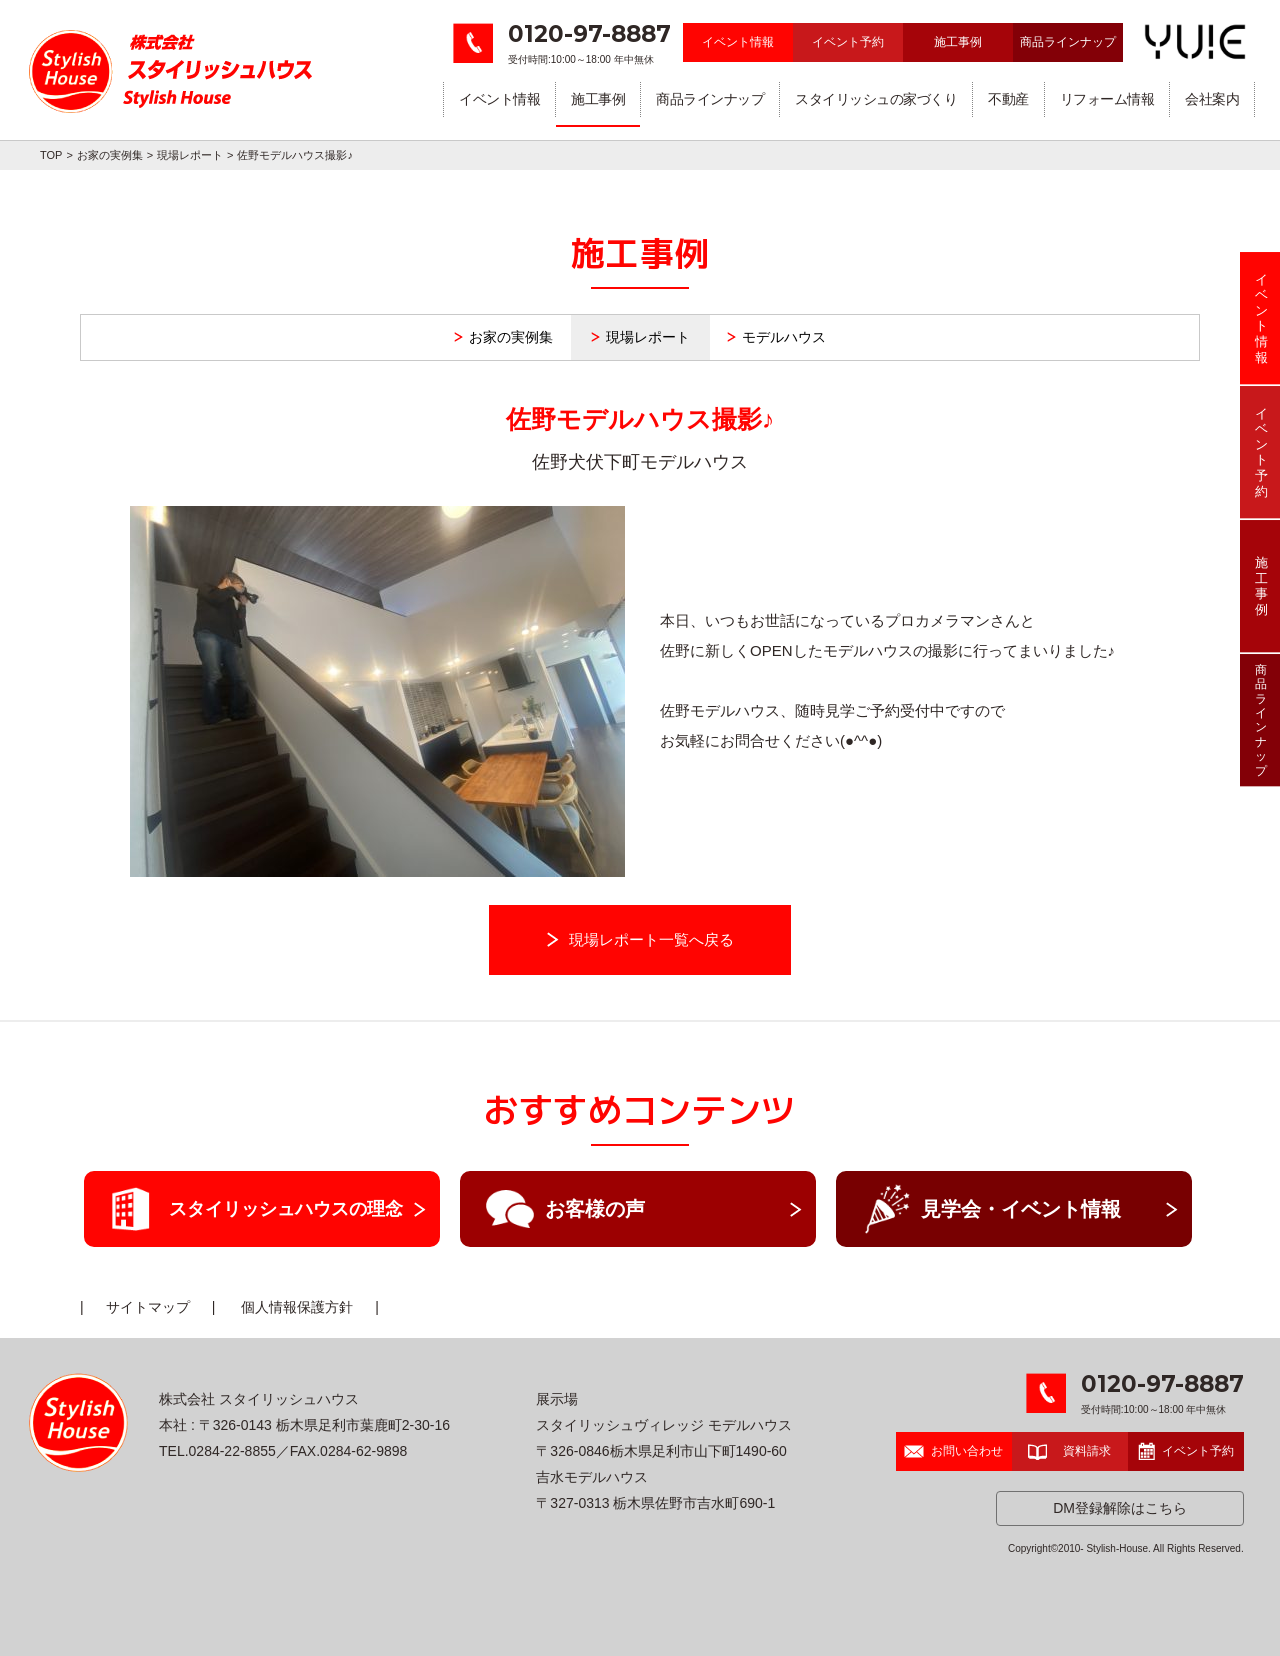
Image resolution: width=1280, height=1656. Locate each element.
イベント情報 (738, 42)
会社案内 (1212, 99)
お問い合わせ (953, 1451)
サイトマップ (148, 1307)
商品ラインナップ (1068, 42)
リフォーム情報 (1107, 99)
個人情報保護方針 (297, 1307)
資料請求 (1069, 1451)
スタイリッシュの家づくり (876, 99)
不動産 (1008, 99)
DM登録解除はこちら (1120, 1508)
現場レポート (190, 155)
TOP (51, 155)
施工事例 (958, 42)
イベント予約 (848, 42)
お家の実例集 (110, 155)
